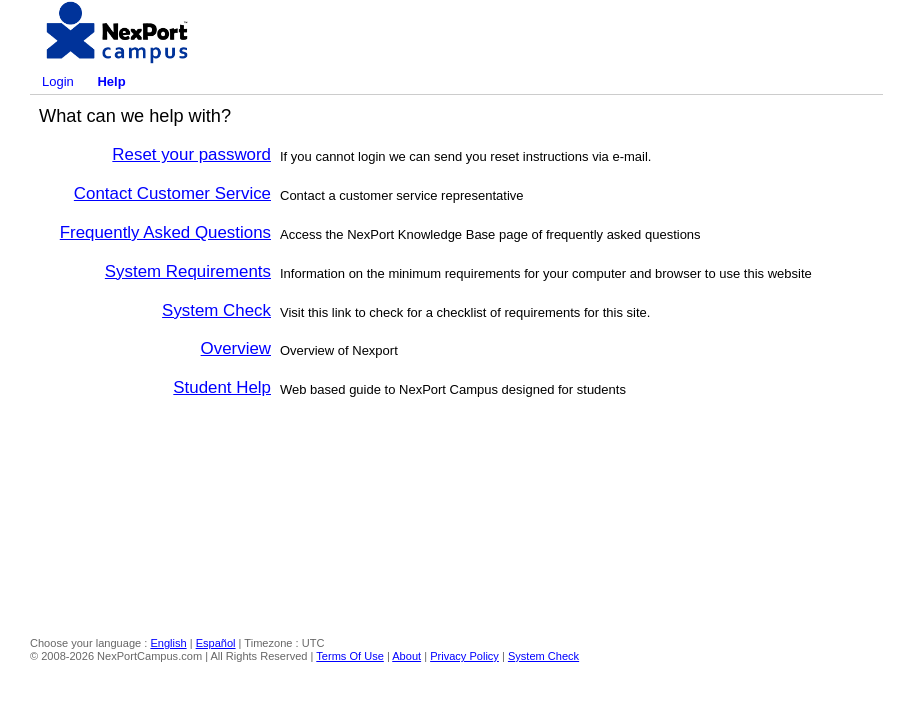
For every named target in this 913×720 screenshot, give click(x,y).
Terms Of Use (350, 656)
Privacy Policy (464, 656)
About (406, 656)
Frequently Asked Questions (165, 232)
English (168, 643)
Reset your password (191, 154)
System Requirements (188, 271)
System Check (216, 310)
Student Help (222, 387)
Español (216, 643)
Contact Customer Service (172, 193)
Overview (236, 348)
